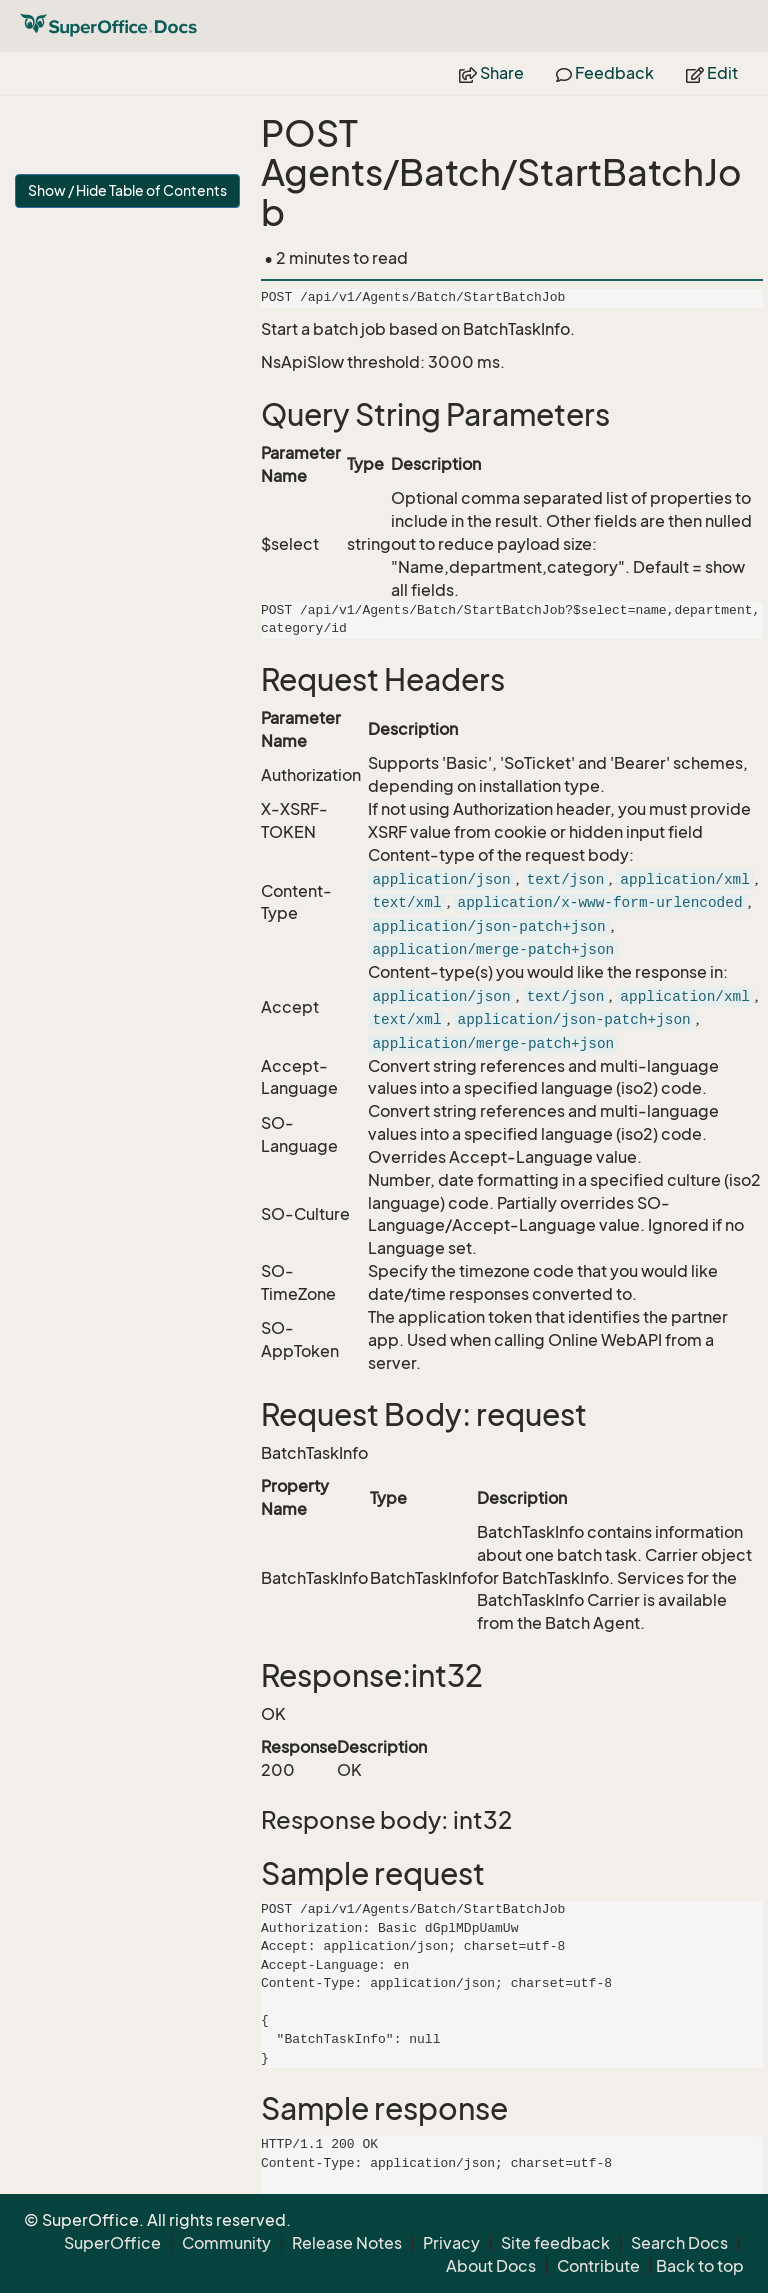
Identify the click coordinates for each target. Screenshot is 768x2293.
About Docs (491, 2266)
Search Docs (679, 2243)
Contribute (598, 2266)
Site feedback (555, 2243)
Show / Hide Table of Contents (127, 190)
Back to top (700, 2266)
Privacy (451, 2243)
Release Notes (347, 2243)
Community (226, 2243)
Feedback (605, 73)
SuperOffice (112, 2243)
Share (491, 73)
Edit (712, 73)
